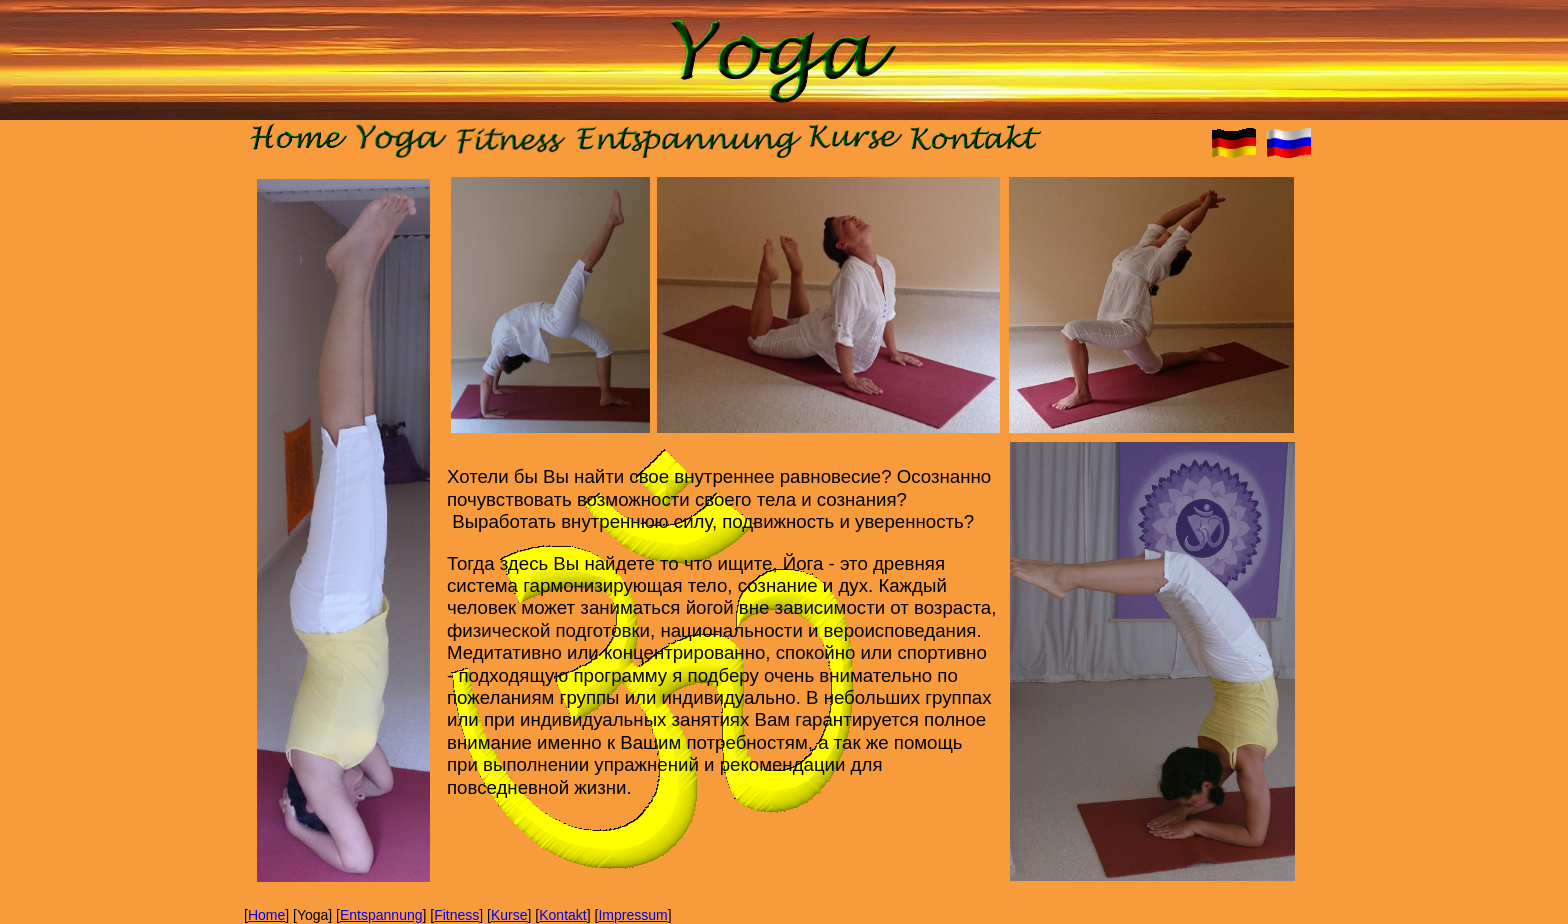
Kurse (509, 915)
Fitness (456, 915)
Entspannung (381, 915)
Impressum (632, 915)
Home (266, 915)
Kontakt (562, 915)
